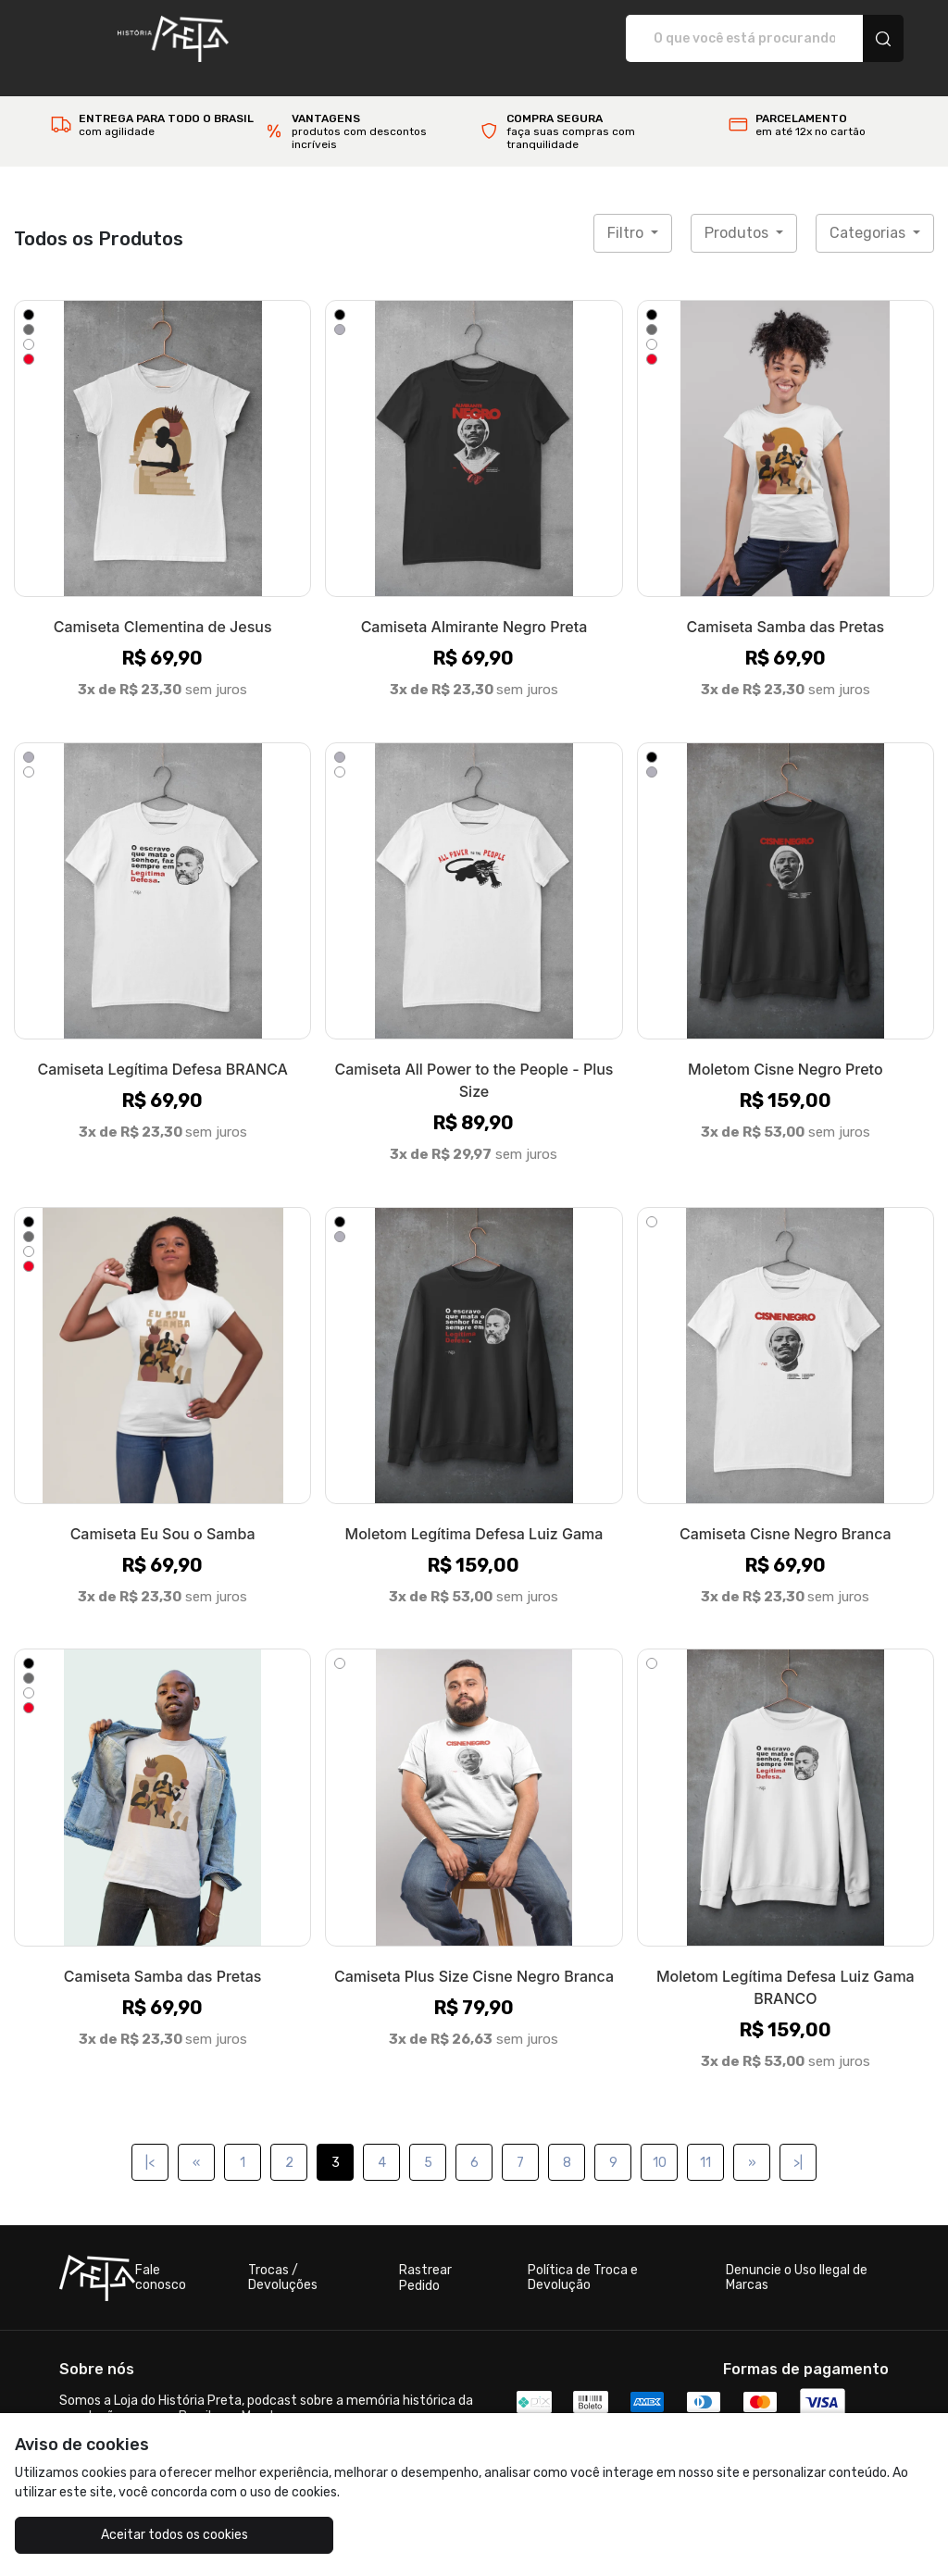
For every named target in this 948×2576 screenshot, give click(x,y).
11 (705, 2143)
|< (150, 2143)
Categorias (869, 213)
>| (798, 2143)
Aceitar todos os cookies (130, 2535)
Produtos (738, 213)
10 (660, 2143)
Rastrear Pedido (425, 2258)
